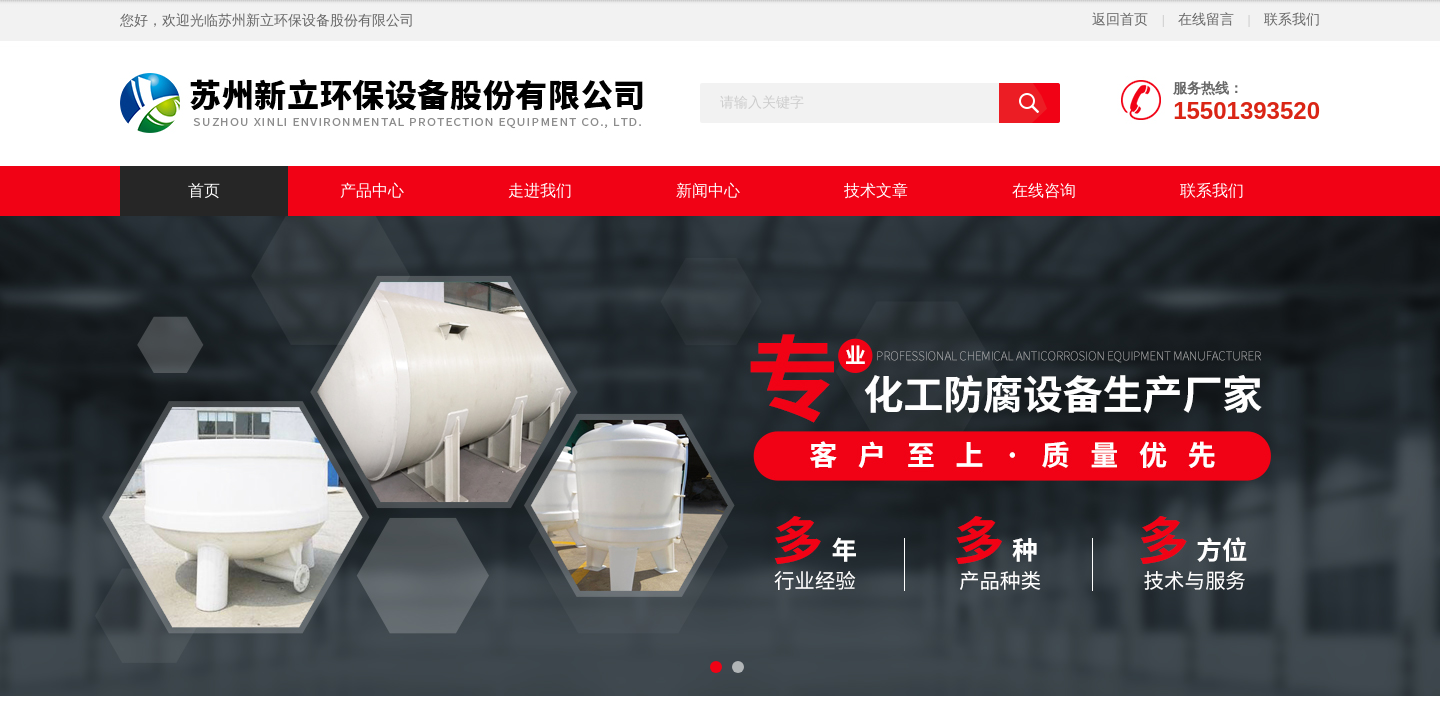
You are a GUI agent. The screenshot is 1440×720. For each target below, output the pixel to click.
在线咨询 (1044, 190)
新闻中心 (708, 190)
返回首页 (1120, 19)
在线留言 (1206, 19)
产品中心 (372, 190)
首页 (204, 190)
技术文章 (876, 190)
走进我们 (540, 190)
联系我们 (1292, 19)
